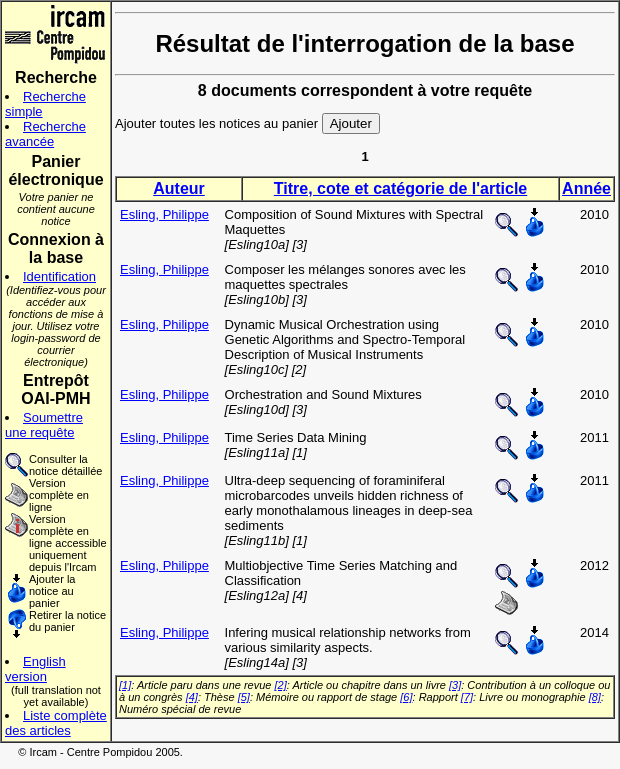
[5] (244, 697)
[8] (595, 697)
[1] (125, 685)
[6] (406, 697)
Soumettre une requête (44, 425)
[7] (467, 697)
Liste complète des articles (56, 723)
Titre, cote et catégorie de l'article (400, 188)
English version (35, 669)
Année (586, 188)
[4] (192, 697)
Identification (59, 276)
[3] (455, 685)
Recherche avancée (45, 134)
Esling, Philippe (164, 214)
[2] (281, 685)
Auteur (179, 188)
